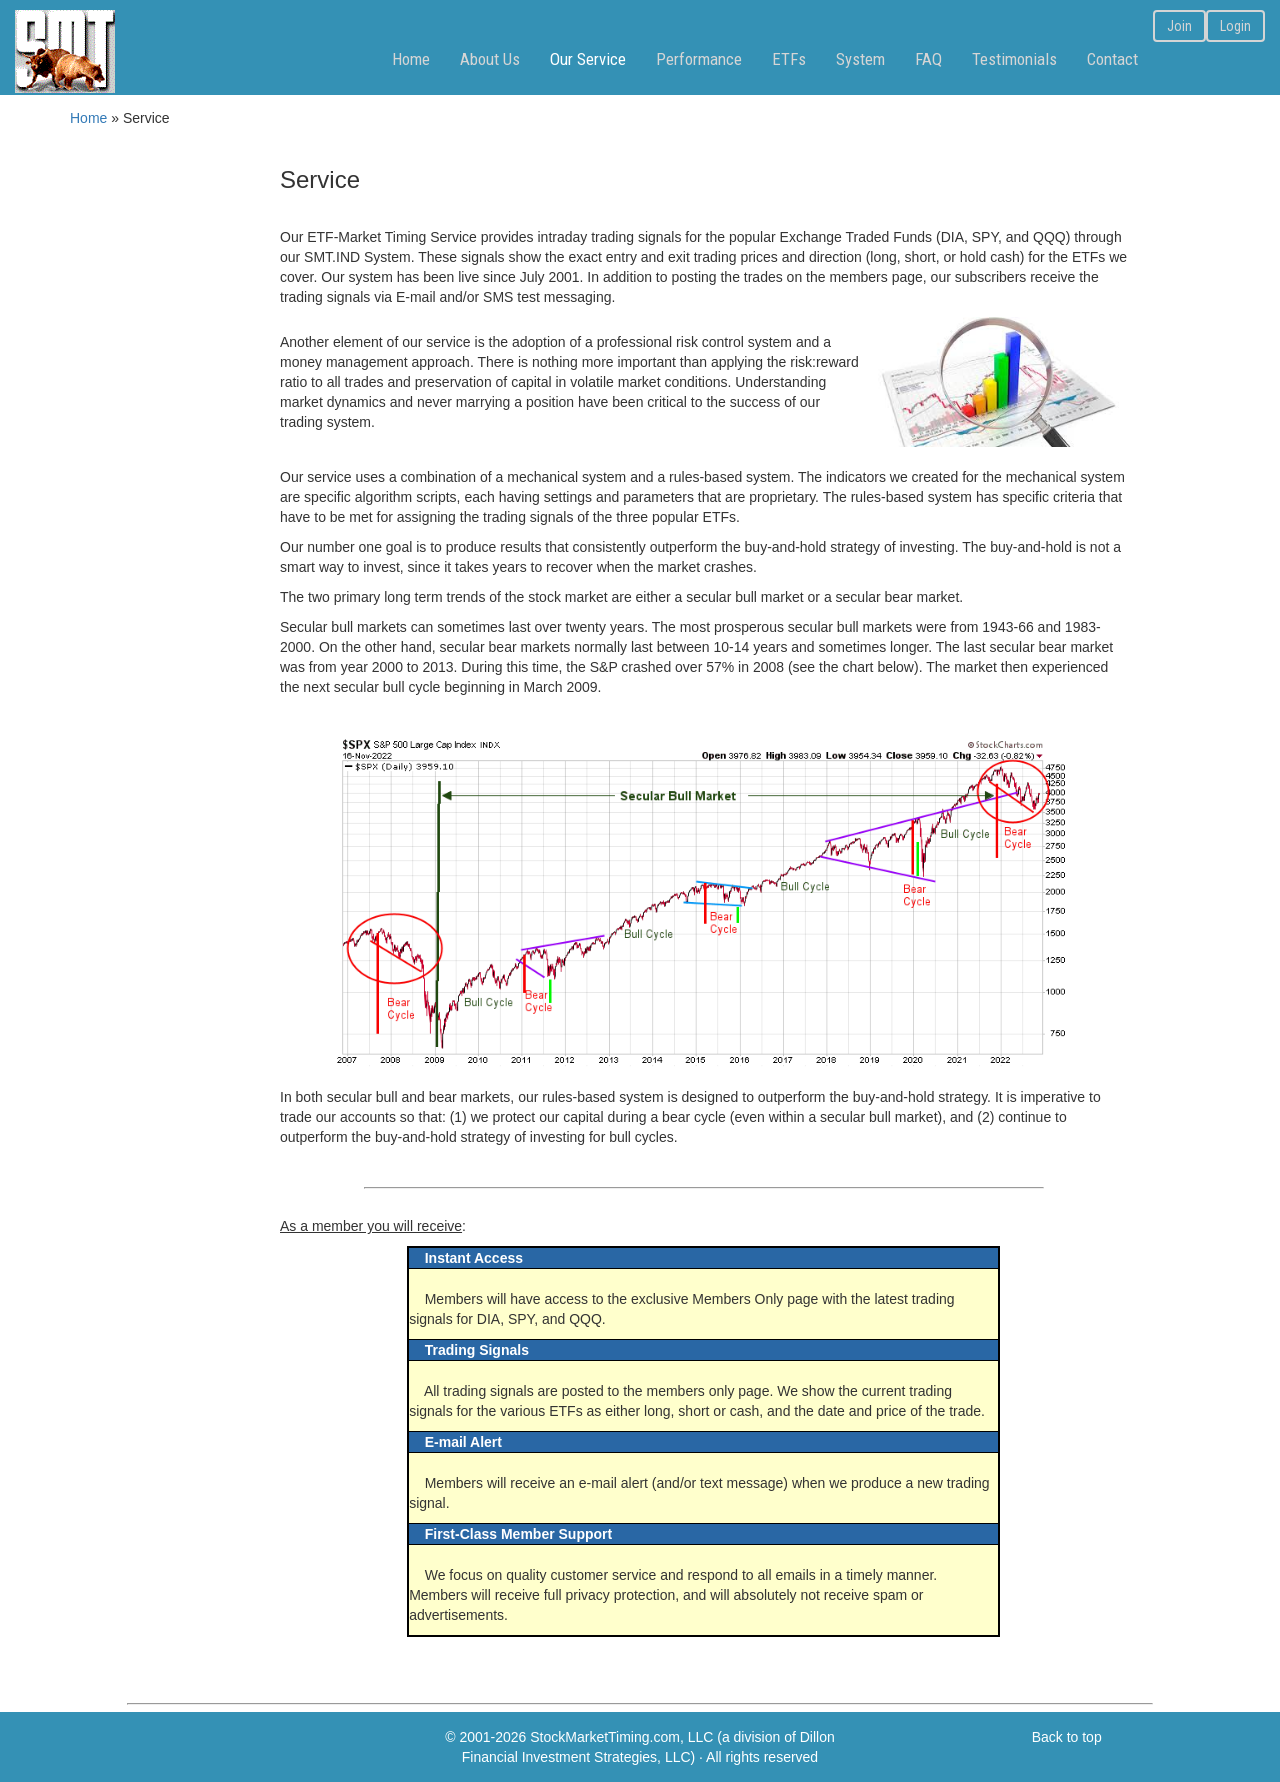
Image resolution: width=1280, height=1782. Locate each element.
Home (411, 59)
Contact (1112, 59)
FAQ (928, 59)
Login (1235, 26)
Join (1179, 26)
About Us (490, 59)
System (860, 59)
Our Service (588, 59)
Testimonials (1014, 59)
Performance (699, 59)
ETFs (789, 59)
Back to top (1067, 1737)
